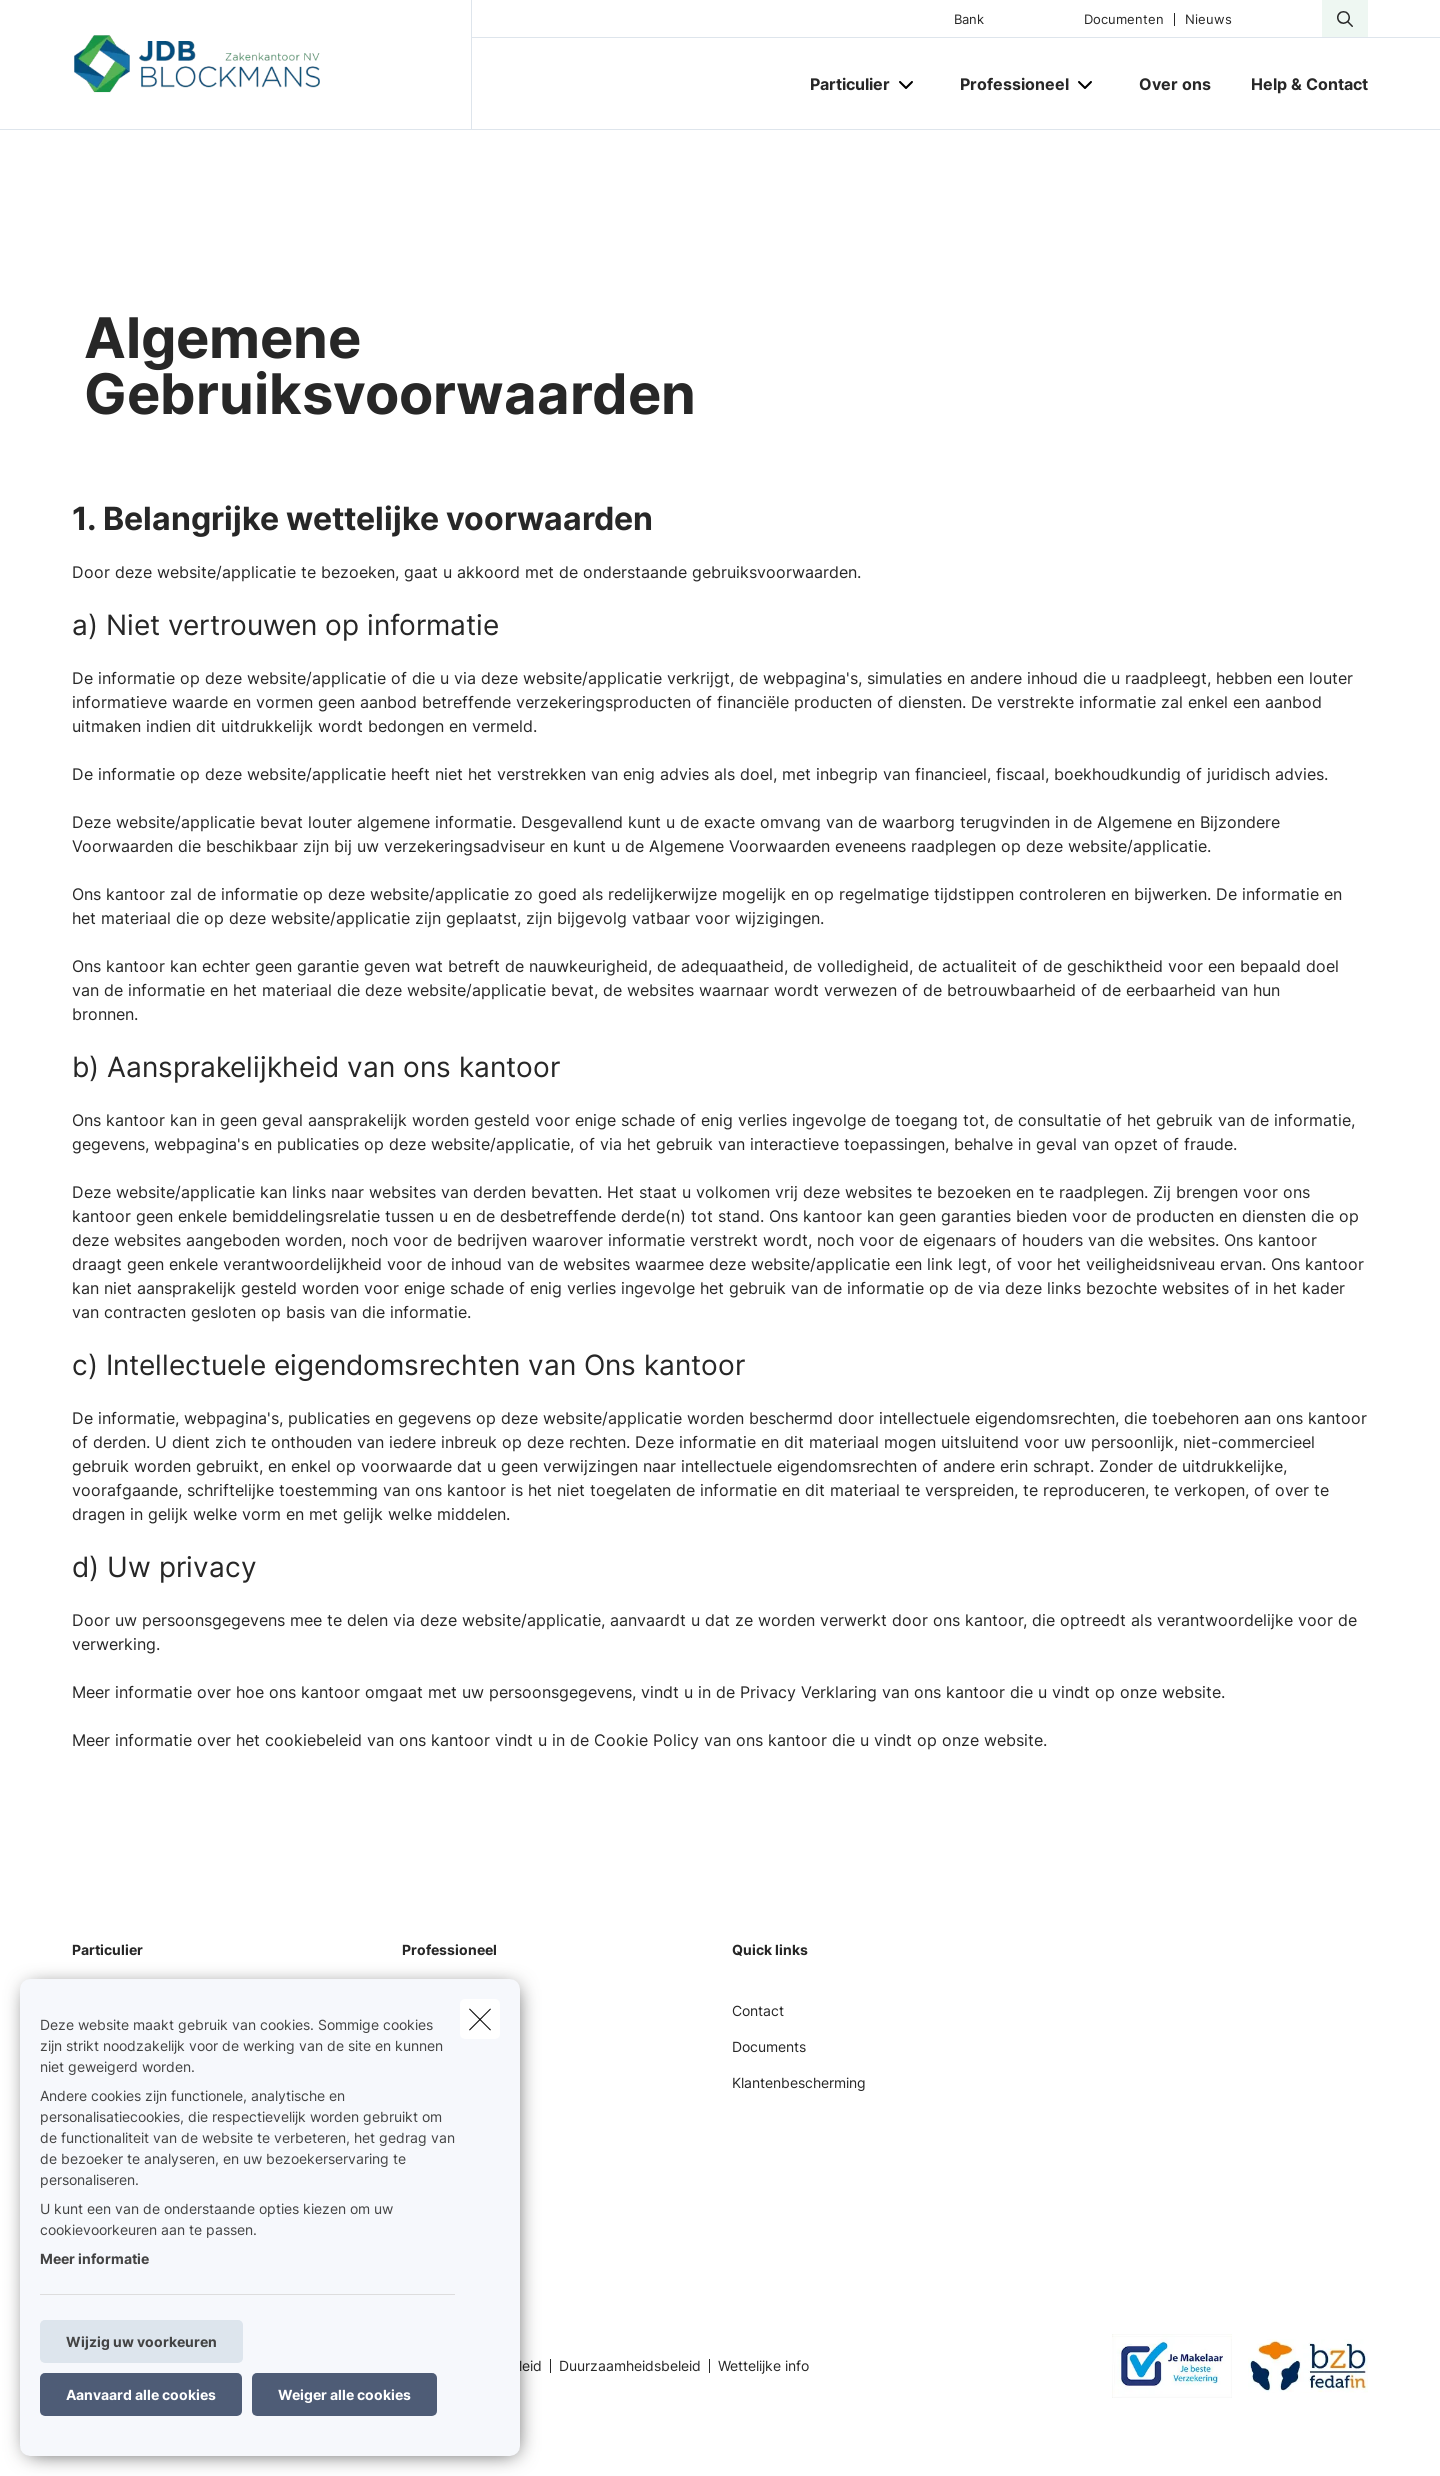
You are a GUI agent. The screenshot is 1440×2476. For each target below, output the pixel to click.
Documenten (1124, 19)
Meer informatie (94, 2258)
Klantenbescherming (799, 2082)
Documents (769, 2046)
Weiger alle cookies (344, 2394)
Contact (758, 2010)
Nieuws (1208, 19)
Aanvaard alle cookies (141, 2394)
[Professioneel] (1007, 84)
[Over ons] (1175, 84)
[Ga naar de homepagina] (272, 65)
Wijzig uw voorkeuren (141, 2341)
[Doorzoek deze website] (1345, 19)
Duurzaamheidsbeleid (630, 2366)
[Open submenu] (907, 84)
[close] (480, 2019)
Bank (969, 19)
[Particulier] (842, 84)
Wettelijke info (763, 2366)
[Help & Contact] (1299, 84)
